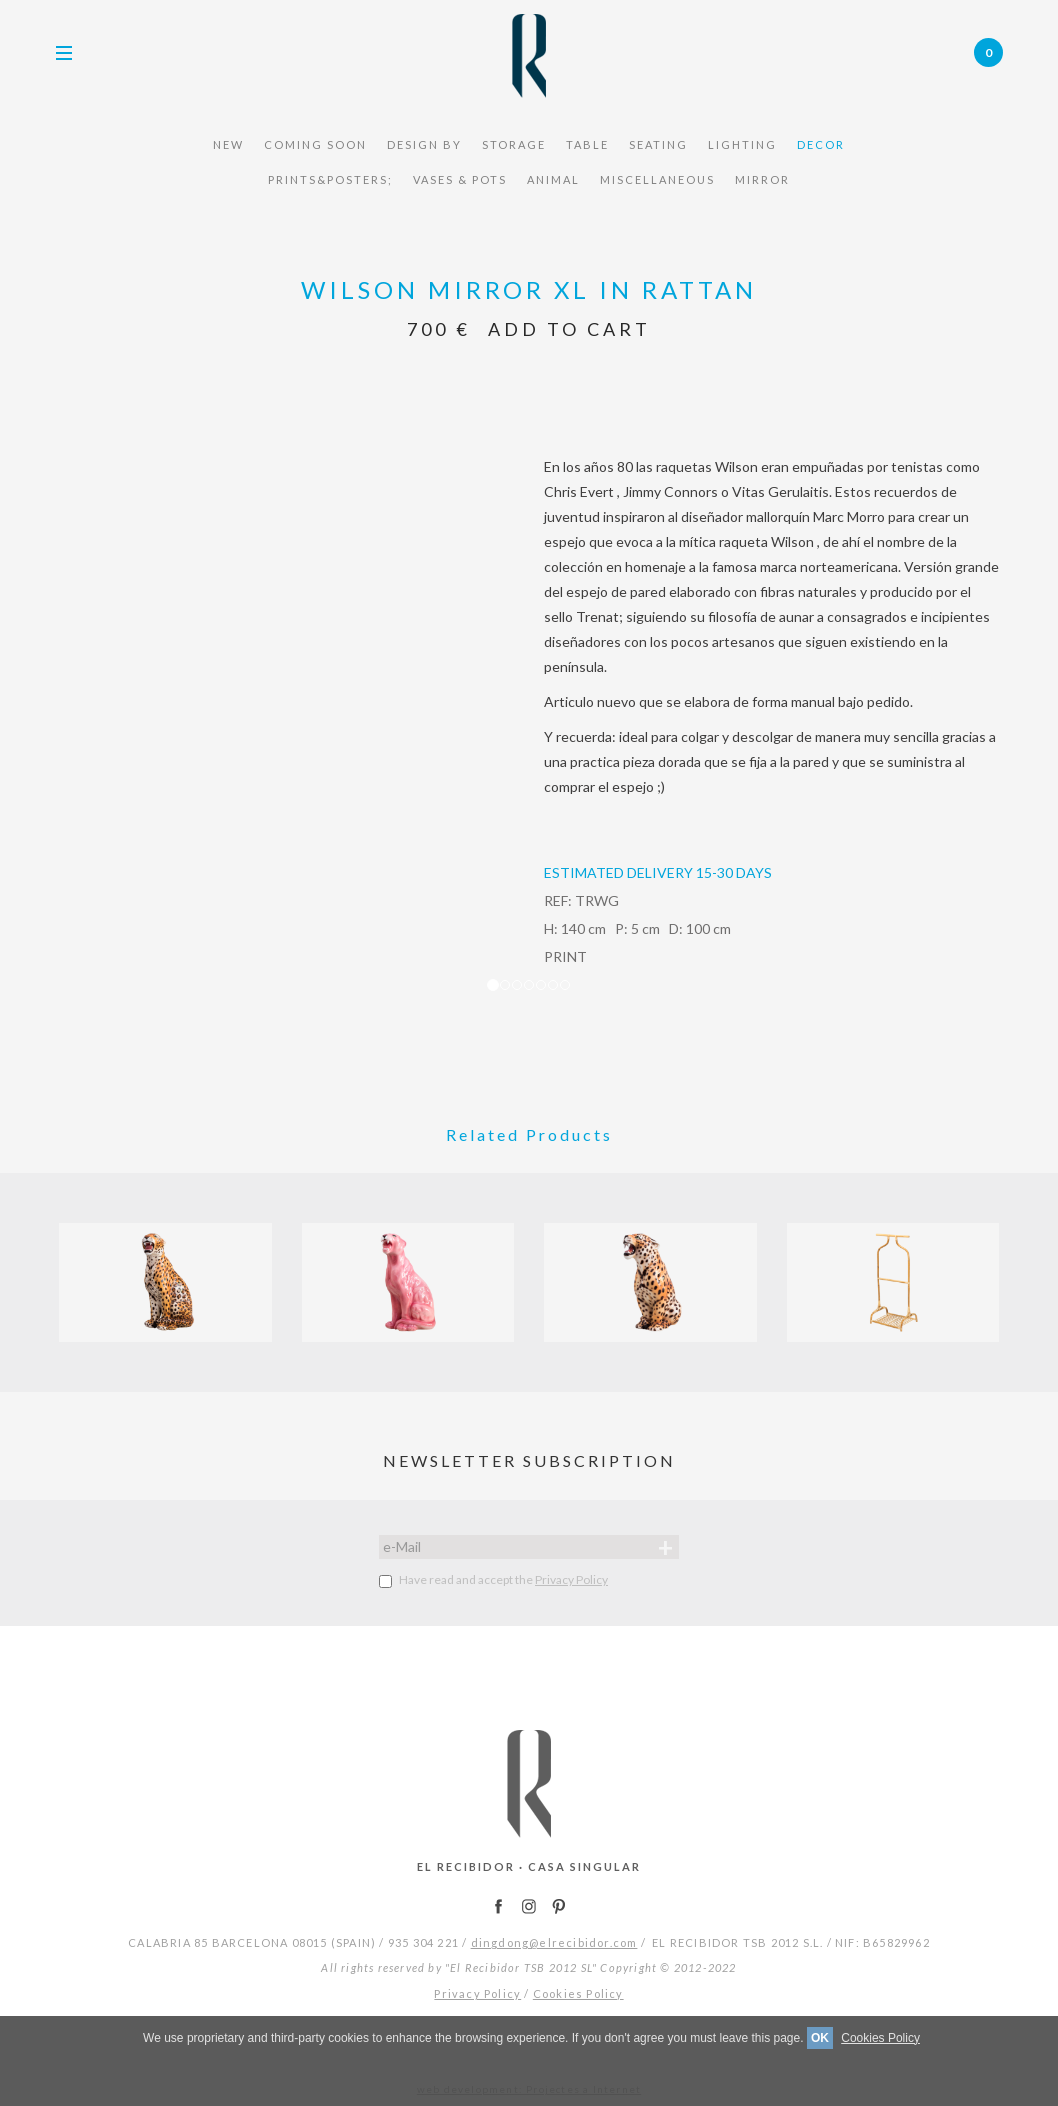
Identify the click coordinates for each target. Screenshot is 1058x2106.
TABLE (587, 144)
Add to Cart (569, 329)
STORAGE (514, 144)
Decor (821, 144)
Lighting (742, 144)
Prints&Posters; (330, 179)
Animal (553, 179)
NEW (228, 144)
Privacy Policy (571, 1579)
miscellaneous (657, 179)
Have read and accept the (493, 1580)
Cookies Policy (578, 1993)
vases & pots (460, 179)
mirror (762, 179)
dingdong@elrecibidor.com (554, 1942)
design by (424, 144)
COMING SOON (315, 144)
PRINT (565, 956)
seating (658, 144)
